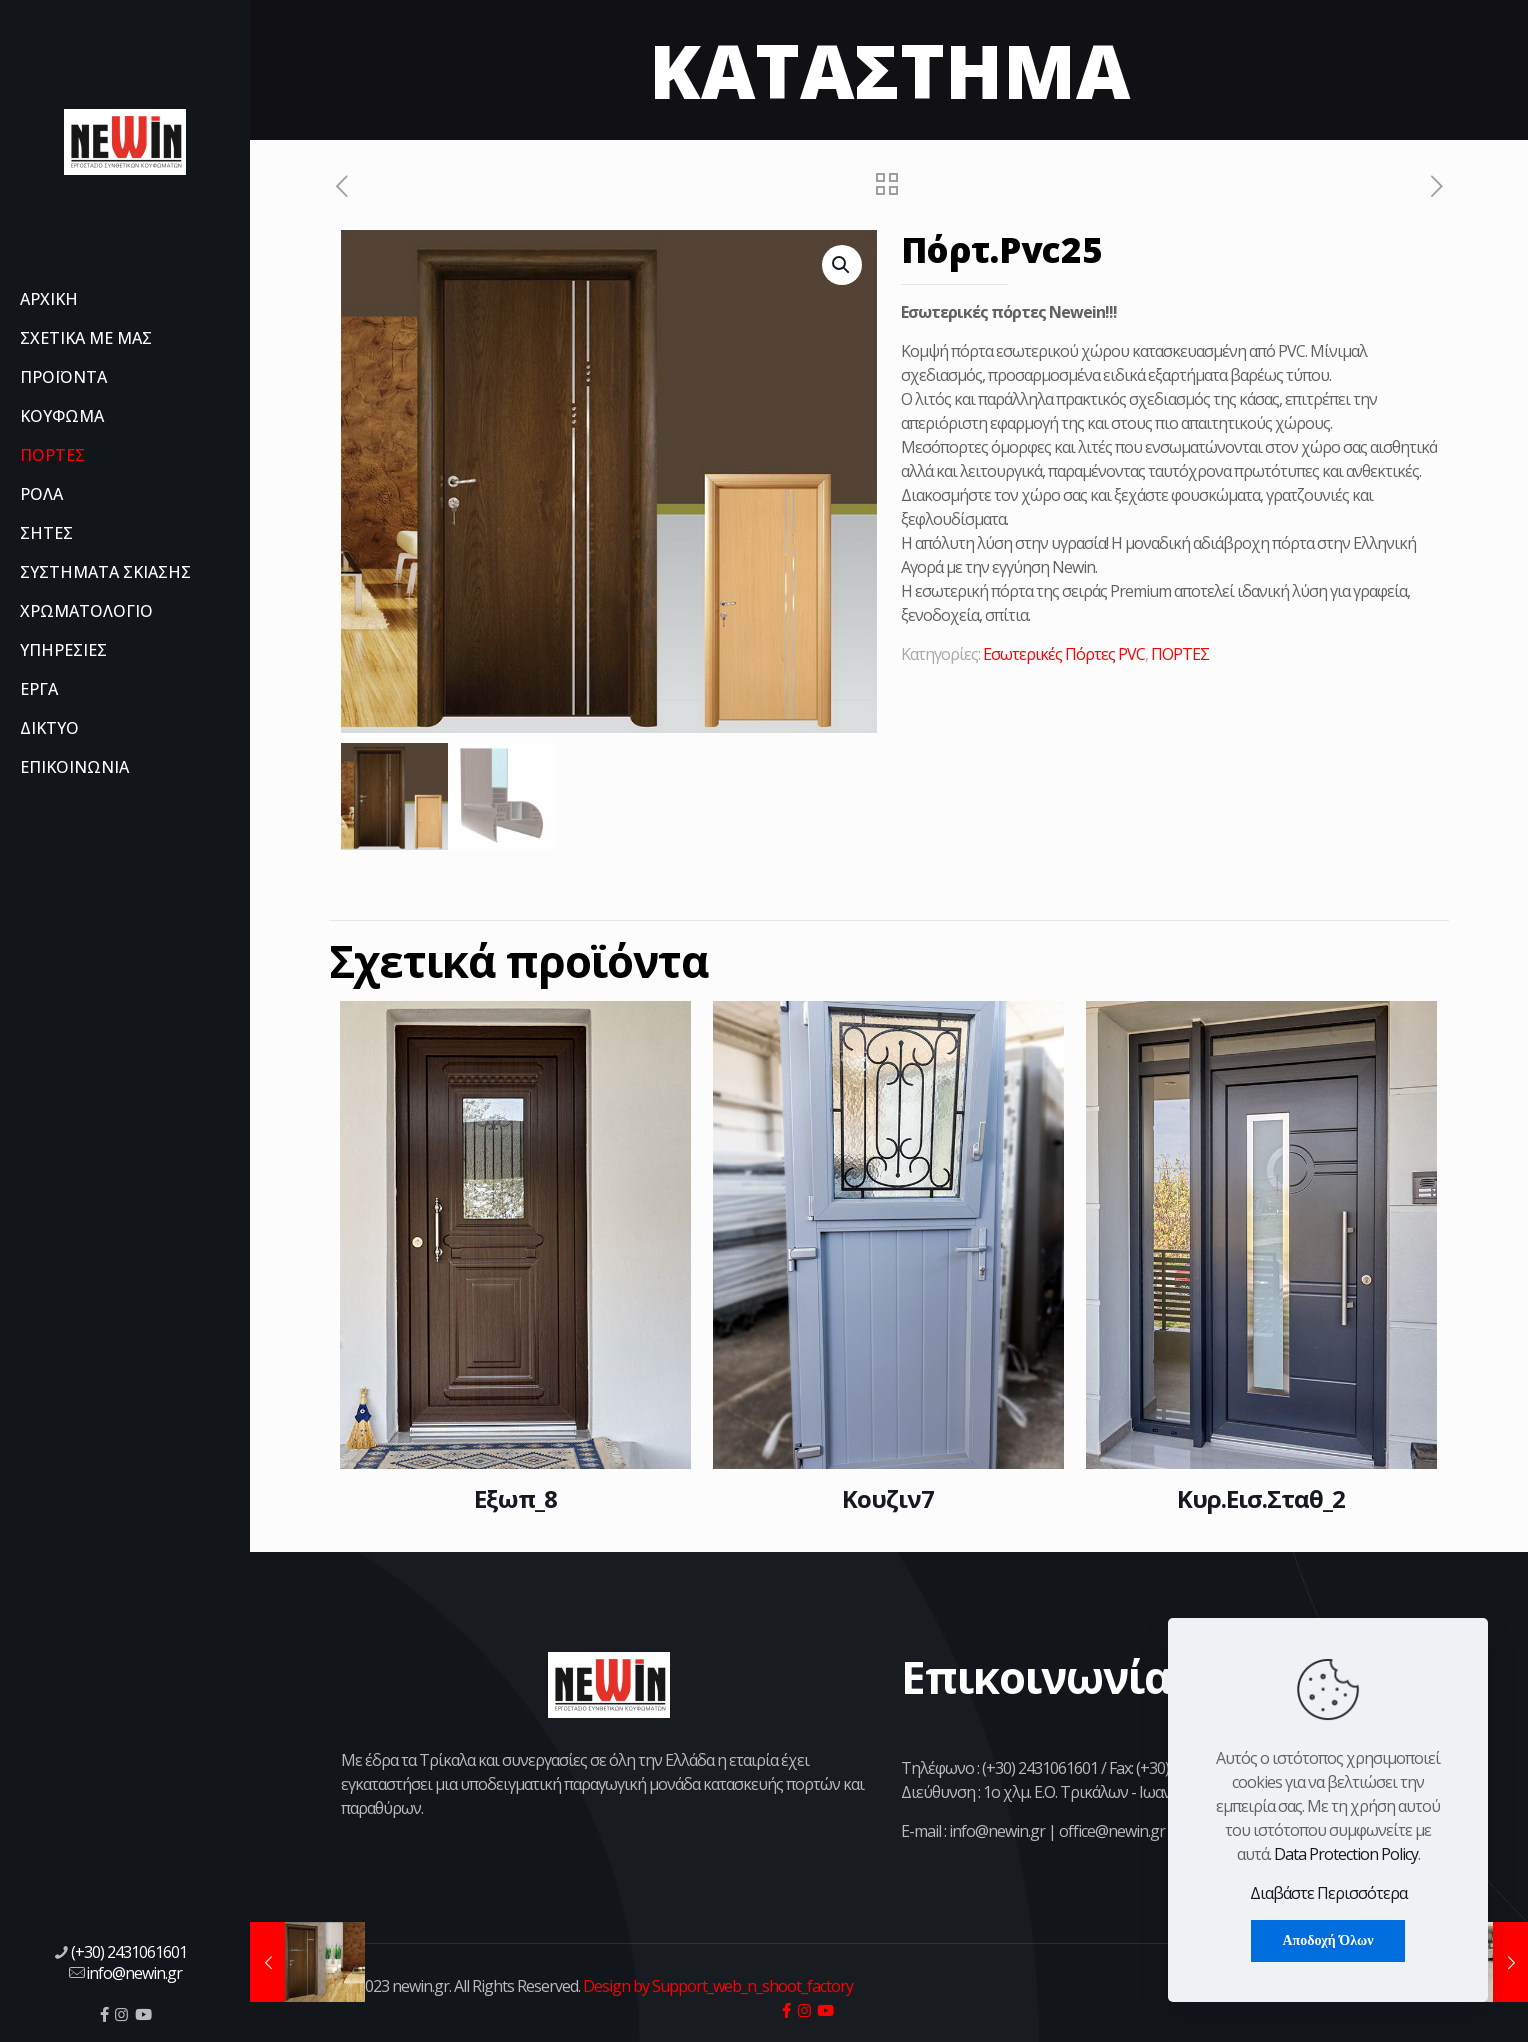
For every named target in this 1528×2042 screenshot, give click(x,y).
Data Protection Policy (1346, 1854)
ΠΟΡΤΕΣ (1180, 654)
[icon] (104, 2014)
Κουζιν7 (888, 1498)
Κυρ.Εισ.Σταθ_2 (1261, 1498)
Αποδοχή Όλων (1327, 1940)
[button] (842, 265)
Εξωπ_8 (515, 1498)
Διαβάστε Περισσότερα (1328, 1893)
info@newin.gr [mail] (134, 1973)
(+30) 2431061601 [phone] (129, 1952)
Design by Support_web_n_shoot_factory (716, 1986)
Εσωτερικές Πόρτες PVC (1064, 654)
